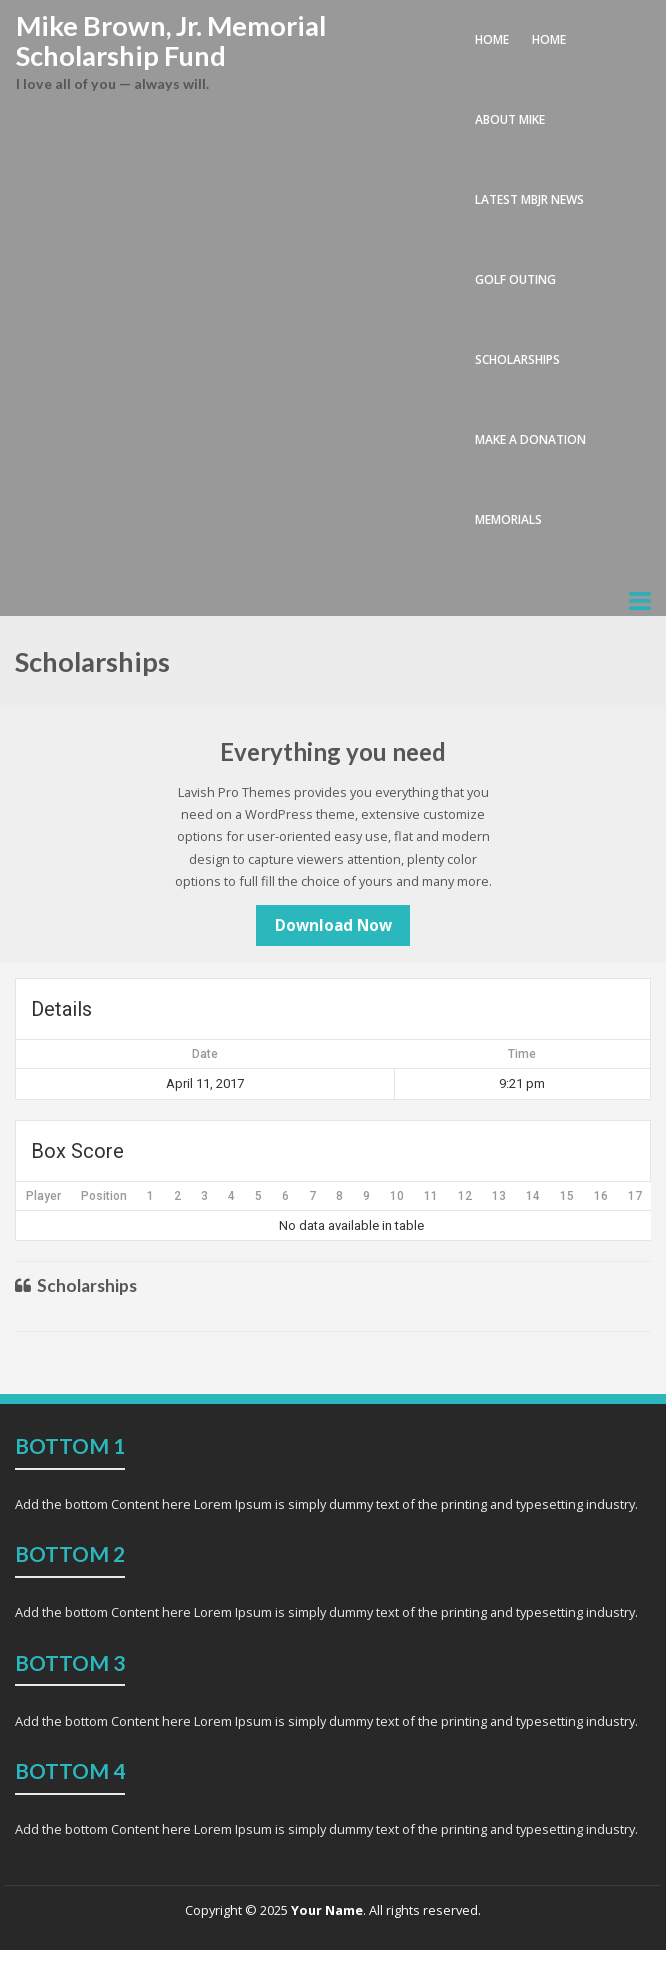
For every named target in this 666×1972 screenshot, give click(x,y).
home (549, 39)
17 (635, 1196)
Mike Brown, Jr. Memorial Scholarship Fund (171, 40)
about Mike (510, 119)
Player (43, 1196)
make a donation (530, 439)
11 (431, 1196)
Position (104, 1196)
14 (533, 1196)
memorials (508, 519)
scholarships (517, 359)
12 (465, 1196)
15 (567, 1196)
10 (397, 1196)
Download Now (333, 925)
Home (492, 39)
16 (601, 1196)
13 (499, 1196)
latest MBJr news (529, 199)
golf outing (515, 279)
